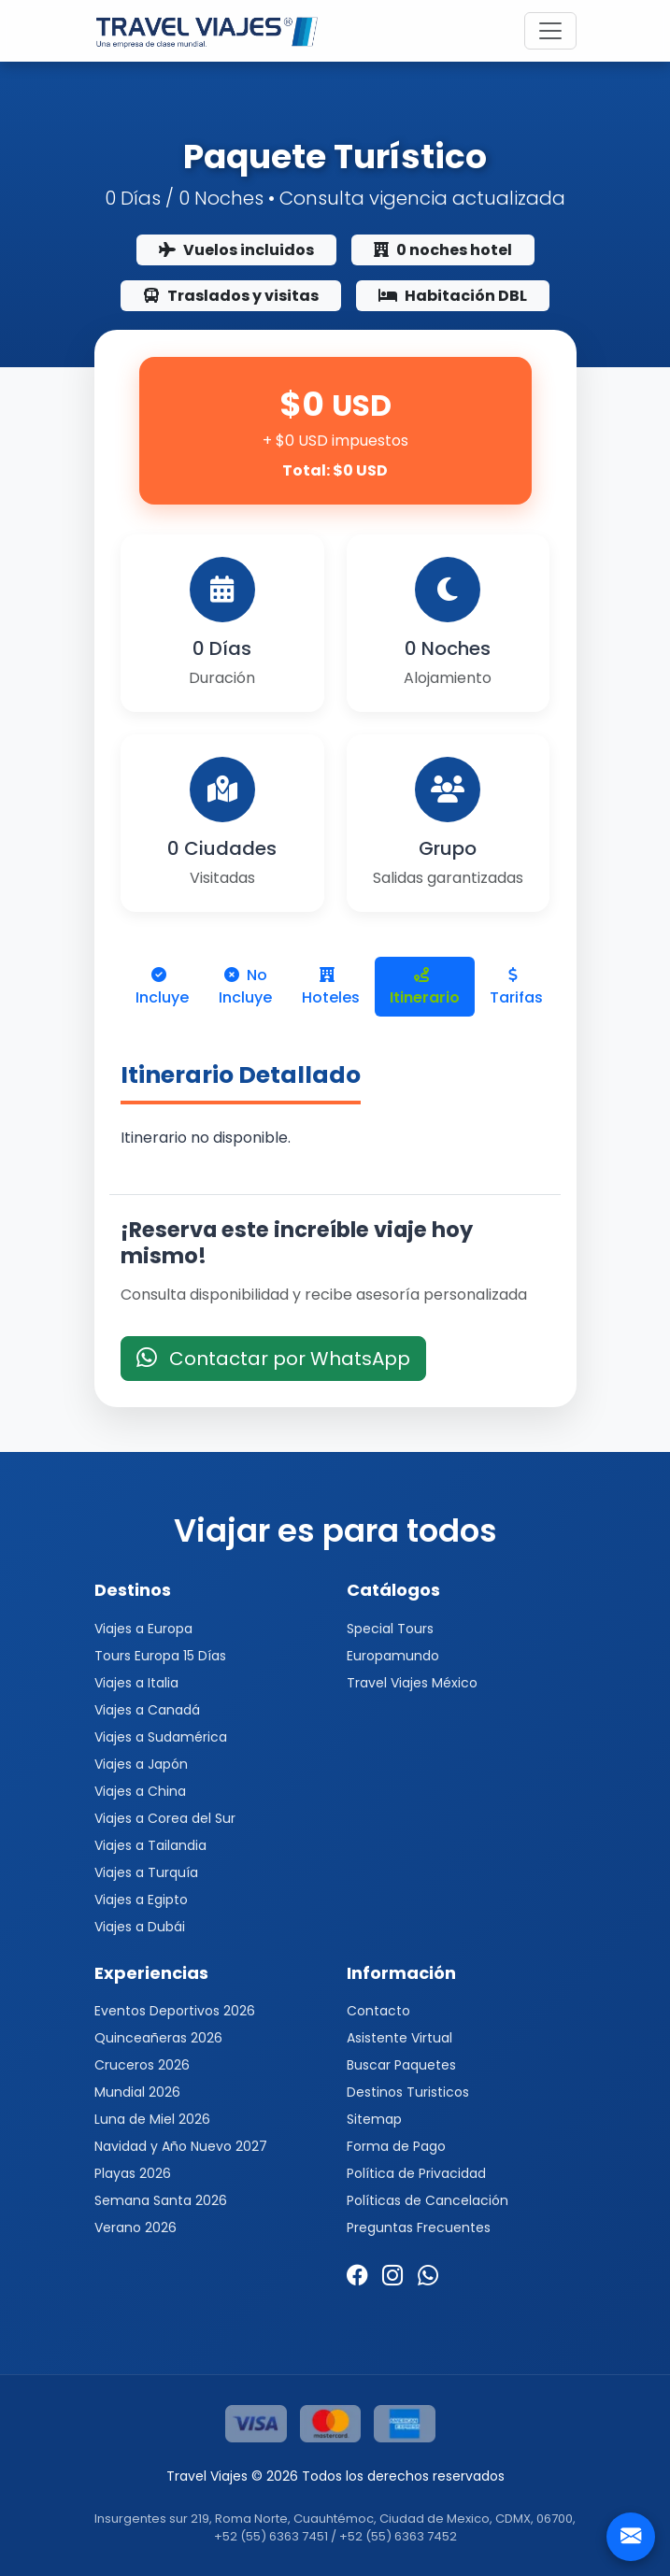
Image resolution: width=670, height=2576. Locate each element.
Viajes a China (140, 1791)
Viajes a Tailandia (150, 1845)
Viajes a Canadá (147, 1710)
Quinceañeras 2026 (158, 2037)
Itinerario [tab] (425, 987)
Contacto (378, 2010)
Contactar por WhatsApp (273, 1358)
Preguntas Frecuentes (419, 2227)
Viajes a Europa (143, 1628)
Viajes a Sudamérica (160, 1737)
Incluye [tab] (162, 987)
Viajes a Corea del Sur (164, 1818)
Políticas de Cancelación (427, 2200)
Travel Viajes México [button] (412, 1682)
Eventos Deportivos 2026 (174, 2010)
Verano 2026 (135, 2227)
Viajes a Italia (136, 1682)
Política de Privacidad (416, 2173)
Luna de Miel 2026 (152, 2119)
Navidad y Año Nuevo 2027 (180, 2146)
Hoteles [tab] (331, 987)
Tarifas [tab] (516, 987)
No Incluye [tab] (245, 986)
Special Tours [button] (390, 1628)
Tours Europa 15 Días (160, 1655)
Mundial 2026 (137, 2092)
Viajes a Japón (141, 1764)
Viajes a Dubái (139, 1926)
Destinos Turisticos (408, 2092)
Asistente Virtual (399, 2037)
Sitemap (374, 2119)
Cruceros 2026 (142, 2065)
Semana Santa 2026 (160, 2200)
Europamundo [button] (393, 1655)
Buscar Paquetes (401, 2065)
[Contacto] (630, 2536)
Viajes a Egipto (141, 1899)
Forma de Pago (396, 2146)
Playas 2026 (132, 2173)
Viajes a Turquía (146, 1872)
